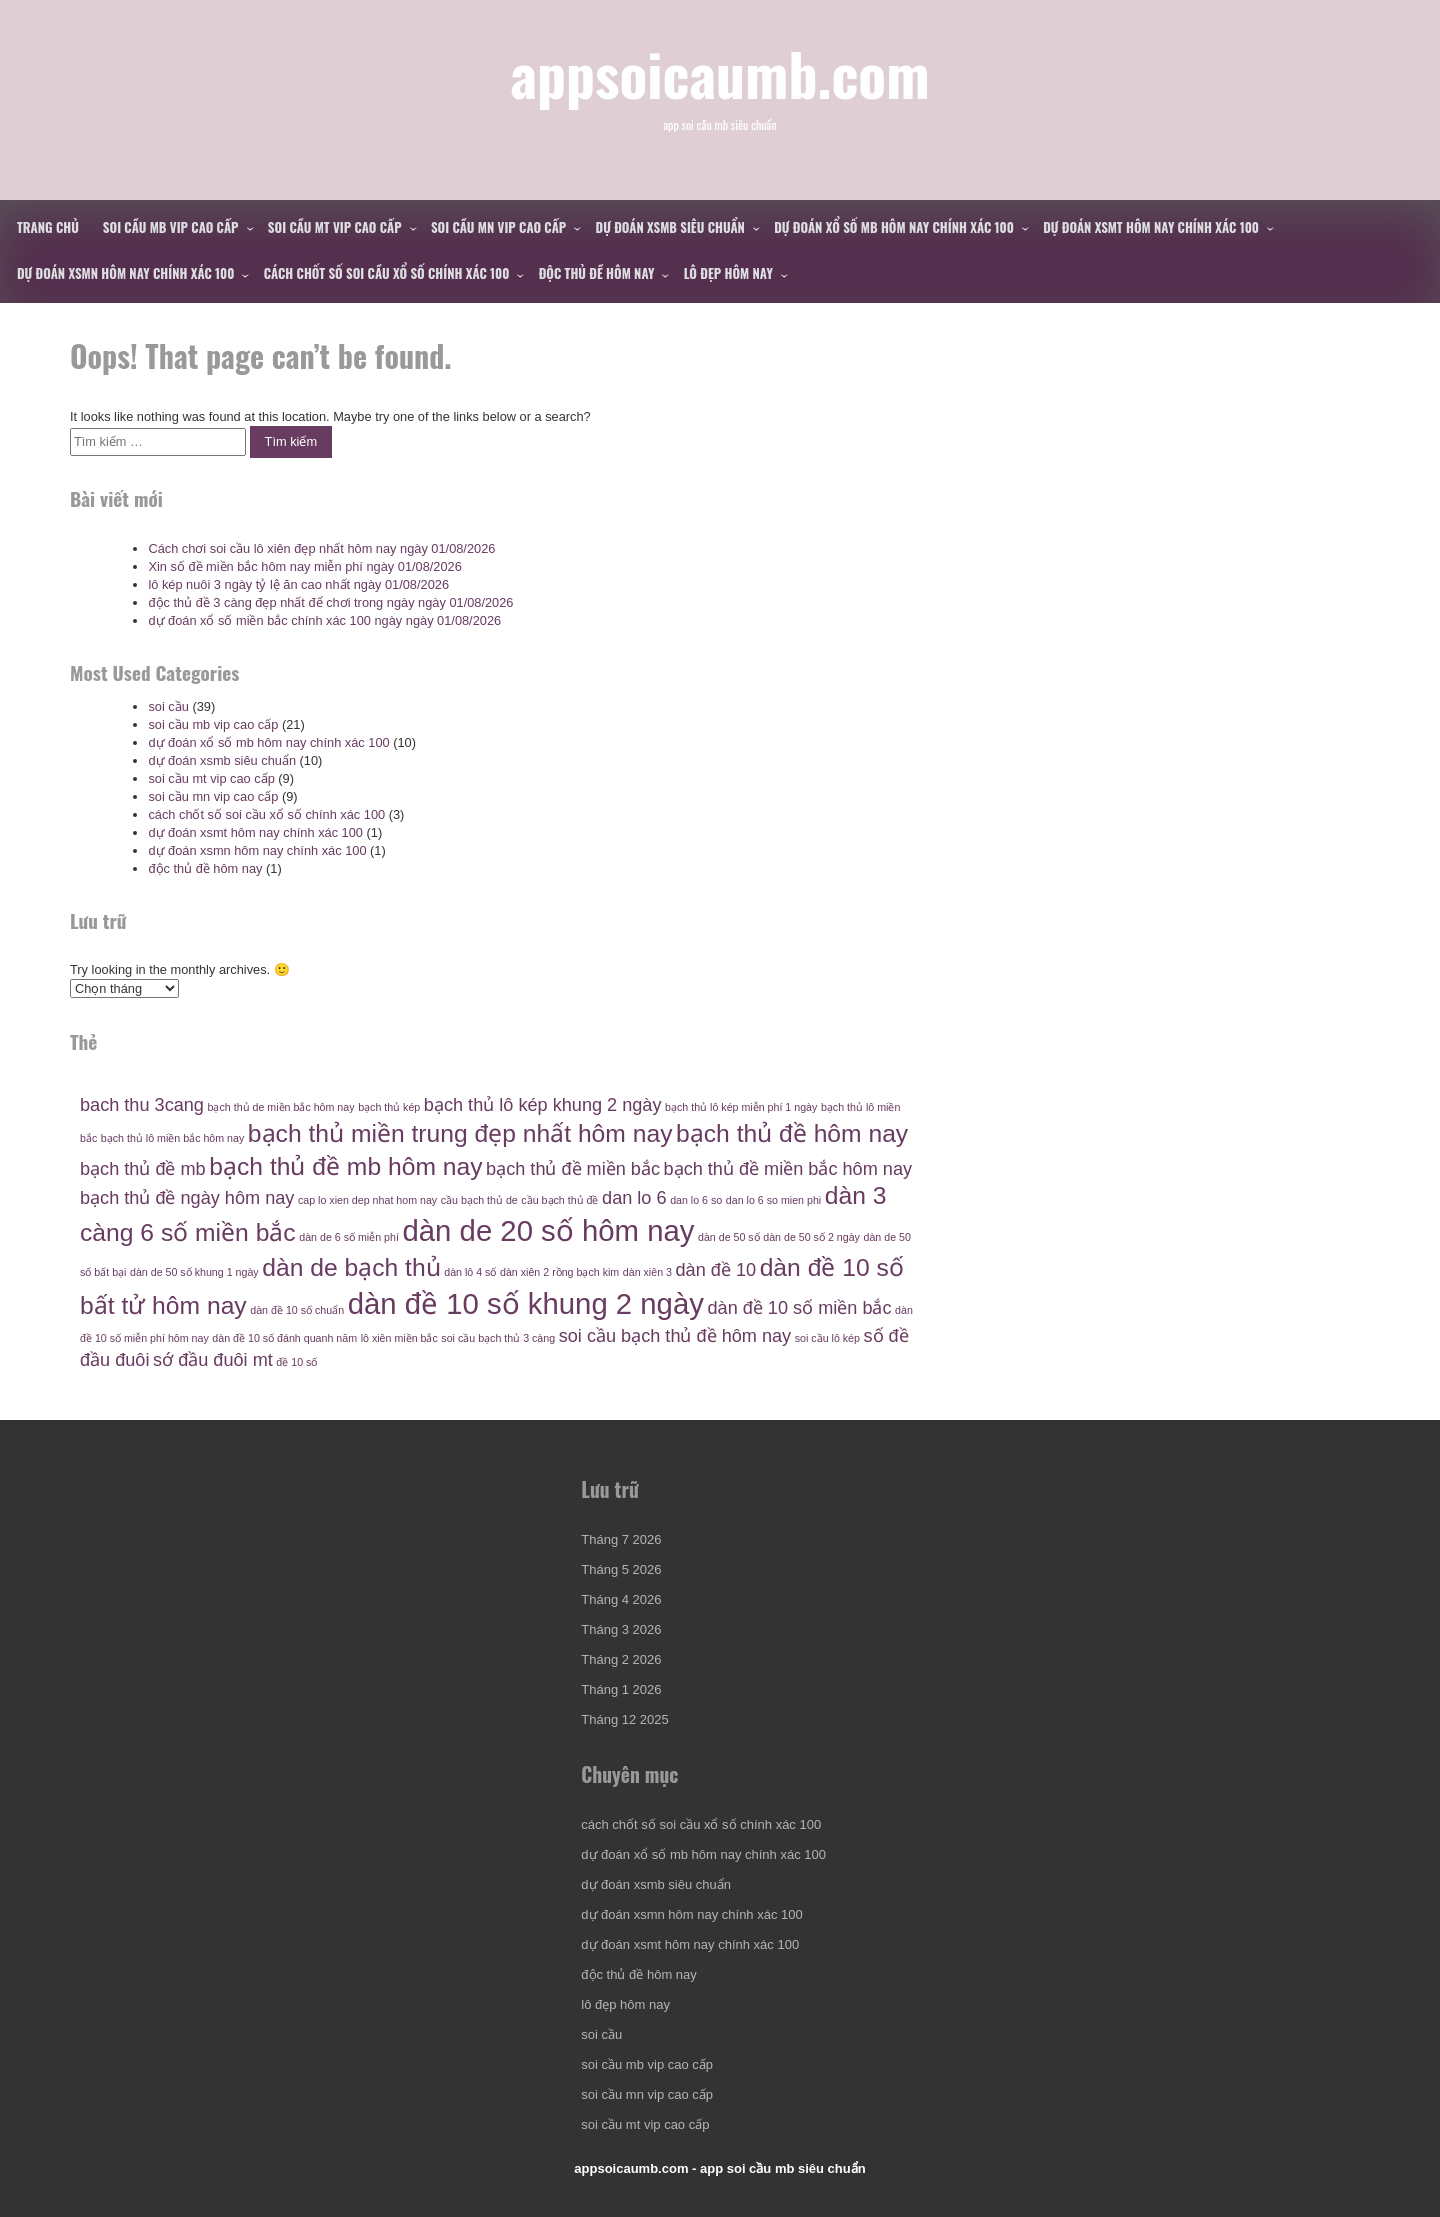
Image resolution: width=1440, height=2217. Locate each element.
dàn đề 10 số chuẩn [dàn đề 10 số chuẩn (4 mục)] (297, 1310)
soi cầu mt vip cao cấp (335, 227)
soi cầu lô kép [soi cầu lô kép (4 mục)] (827, 1338)
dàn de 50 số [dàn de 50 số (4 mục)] (729, 1237)
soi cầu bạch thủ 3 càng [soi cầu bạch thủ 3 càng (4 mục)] (498, 1338)
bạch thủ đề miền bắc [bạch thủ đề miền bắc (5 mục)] (573, 1169)
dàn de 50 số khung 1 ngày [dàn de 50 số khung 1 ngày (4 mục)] (194, 1272)
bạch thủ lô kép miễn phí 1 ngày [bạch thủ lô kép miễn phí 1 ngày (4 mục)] (741, 1107)
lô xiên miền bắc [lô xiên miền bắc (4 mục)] (399, 1338)
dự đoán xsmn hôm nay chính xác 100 (125, 273)
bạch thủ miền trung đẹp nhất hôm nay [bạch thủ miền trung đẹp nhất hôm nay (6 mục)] (460, 1133)
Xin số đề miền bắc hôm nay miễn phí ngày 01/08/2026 (304, 566)
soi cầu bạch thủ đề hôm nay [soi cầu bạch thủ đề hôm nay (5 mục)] (675, 1336)
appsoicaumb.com (719, 73)
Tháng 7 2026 (621, 1539)
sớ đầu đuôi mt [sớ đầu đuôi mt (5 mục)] (213, 1360)
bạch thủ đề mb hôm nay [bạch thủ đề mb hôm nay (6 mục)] (345, 1166)
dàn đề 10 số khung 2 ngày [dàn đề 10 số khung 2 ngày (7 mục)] (526, 1303)
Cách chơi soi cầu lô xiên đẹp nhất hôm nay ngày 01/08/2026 (321, 548)
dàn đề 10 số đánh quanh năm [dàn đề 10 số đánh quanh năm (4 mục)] (284, 1338)
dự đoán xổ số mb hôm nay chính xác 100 (894, 227)
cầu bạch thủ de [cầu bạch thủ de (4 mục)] (479, 1200)
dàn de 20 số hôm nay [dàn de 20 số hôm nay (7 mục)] (549, 1230)
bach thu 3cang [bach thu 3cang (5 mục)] (142, 1105)
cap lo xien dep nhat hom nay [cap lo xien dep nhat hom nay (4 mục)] (367, 1200)
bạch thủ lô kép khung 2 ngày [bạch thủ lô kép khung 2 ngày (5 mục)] (543, 1105)
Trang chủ (48, 227)
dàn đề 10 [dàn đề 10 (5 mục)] (716, 1270)
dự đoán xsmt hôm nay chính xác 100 (1151, 227)
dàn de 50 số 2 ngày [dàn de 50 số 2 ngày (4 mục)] (811, 1237)
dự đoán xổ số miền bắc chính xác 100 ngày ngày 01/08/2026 (324, 620)
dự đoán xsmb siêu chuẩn (670, 227)
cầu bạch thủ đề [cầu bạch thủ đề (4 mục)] (559, 1200)
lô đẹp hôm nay (728, 273)
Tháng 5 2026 (621, 1569)
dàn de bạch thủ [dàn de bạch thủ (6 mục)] (351, 1267)
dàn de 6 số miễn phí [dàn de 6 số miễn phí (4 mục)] (349, 1237)
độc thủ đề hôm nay (597, 273)
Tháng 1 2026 (621, 1689)
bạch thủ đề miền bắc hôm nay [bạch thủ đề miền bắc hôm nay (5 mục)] (788, 1169)
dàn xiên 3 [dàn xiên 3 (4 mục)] (647, 1272)
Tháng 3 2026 (621, 1629)
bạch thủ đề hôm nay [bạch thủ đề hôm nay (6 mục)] (792, 1133)
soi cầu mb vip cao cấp (171, 227)
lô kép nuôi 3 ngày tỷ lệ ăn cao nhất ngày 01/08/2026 (298, 584)
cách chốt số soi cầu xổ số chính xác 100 (387, 273)
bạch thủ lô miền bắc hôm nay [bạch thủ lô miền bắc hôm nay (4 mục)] (172, 1138)
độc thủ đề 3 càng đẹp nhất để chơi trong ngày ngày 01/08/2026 (330, 602)
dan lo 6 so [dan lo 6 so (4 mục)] (696, 1200)
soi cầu (168, 706)
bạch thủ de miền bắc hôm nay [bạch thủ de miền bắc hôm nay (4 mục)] (281, 1107)
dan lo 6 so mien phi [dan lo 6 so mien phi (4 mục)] (773, 1200)
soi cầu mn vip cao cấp (498, 227)
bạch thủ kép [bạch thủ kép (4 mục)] (389, 1107)
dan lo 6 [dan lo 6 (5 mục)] (634, 1198)
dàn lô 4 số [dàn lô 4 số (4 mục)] (470, 1272)
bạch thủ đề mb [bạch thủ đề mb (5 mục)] (143, 1169)
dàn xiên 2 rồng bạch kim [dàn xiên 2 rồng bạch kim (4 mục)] (559, 1272)
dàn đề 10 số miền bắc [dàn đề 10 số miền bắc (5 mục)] (799, 1308)
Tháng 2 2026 (621, 1659)
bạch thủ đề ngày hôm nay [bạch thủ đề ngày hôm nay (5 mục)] (187, 1198)
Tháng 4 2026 (621, 1599)
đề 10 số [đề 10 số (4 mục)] (296, 1362)
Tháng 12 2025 (624, 1719)
